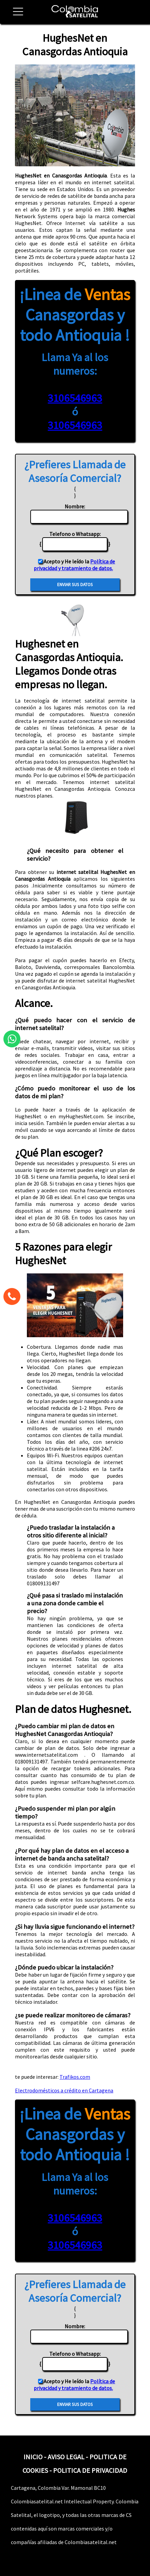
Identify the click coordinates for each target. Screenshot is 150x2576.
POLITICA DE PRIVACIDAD (90, 2470)
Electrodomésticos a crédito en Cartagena (64, 2090)
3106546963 (75, 398)
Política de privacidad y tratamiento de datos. (74, 565)
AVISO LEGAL (66, 2456)
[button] (15, 15)
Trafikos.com (75, 2076)
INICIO (33, 2456)
